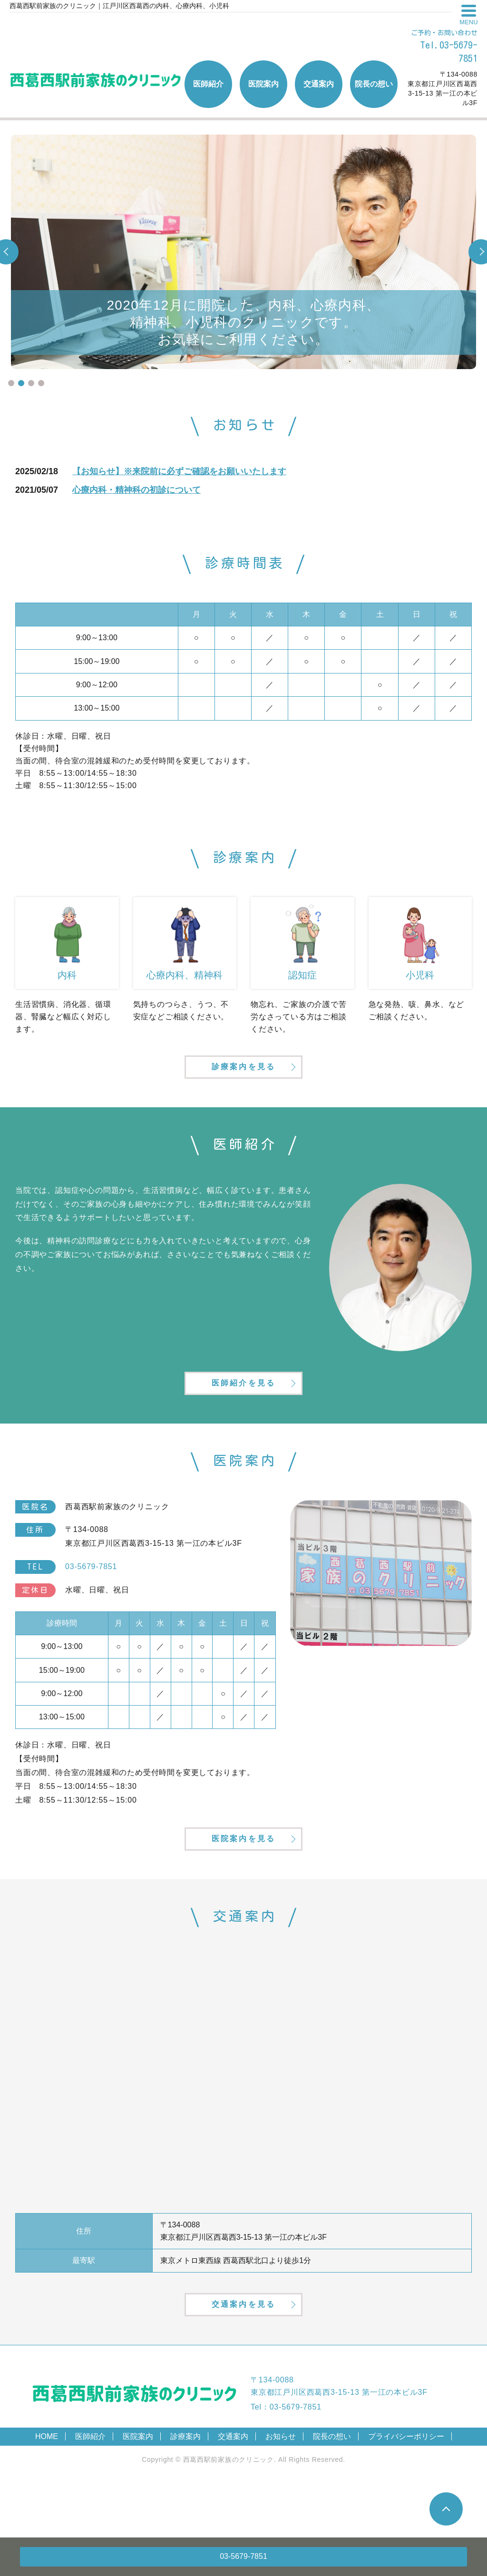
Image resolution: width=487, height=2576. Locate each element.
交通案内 (233, 2491)
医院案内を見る (243, 1877)
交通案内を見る (243, 2356)
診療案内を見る (243, 1078)
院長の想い (332, 2491)
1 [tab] (11, 383)
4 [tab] (41, 383)
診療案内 (185, 2491)
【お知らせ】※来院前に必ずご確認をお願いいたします (179, 471)
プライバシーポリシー (406, 2491)
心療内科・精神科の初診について (136, 490)
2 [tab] (21, 383)
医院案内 (138, 2491)
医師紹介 (90, 2491)
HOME (46, 2491)
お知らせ (280, 2491)
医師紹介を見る (243, 1408)
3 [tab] (31, 383)
